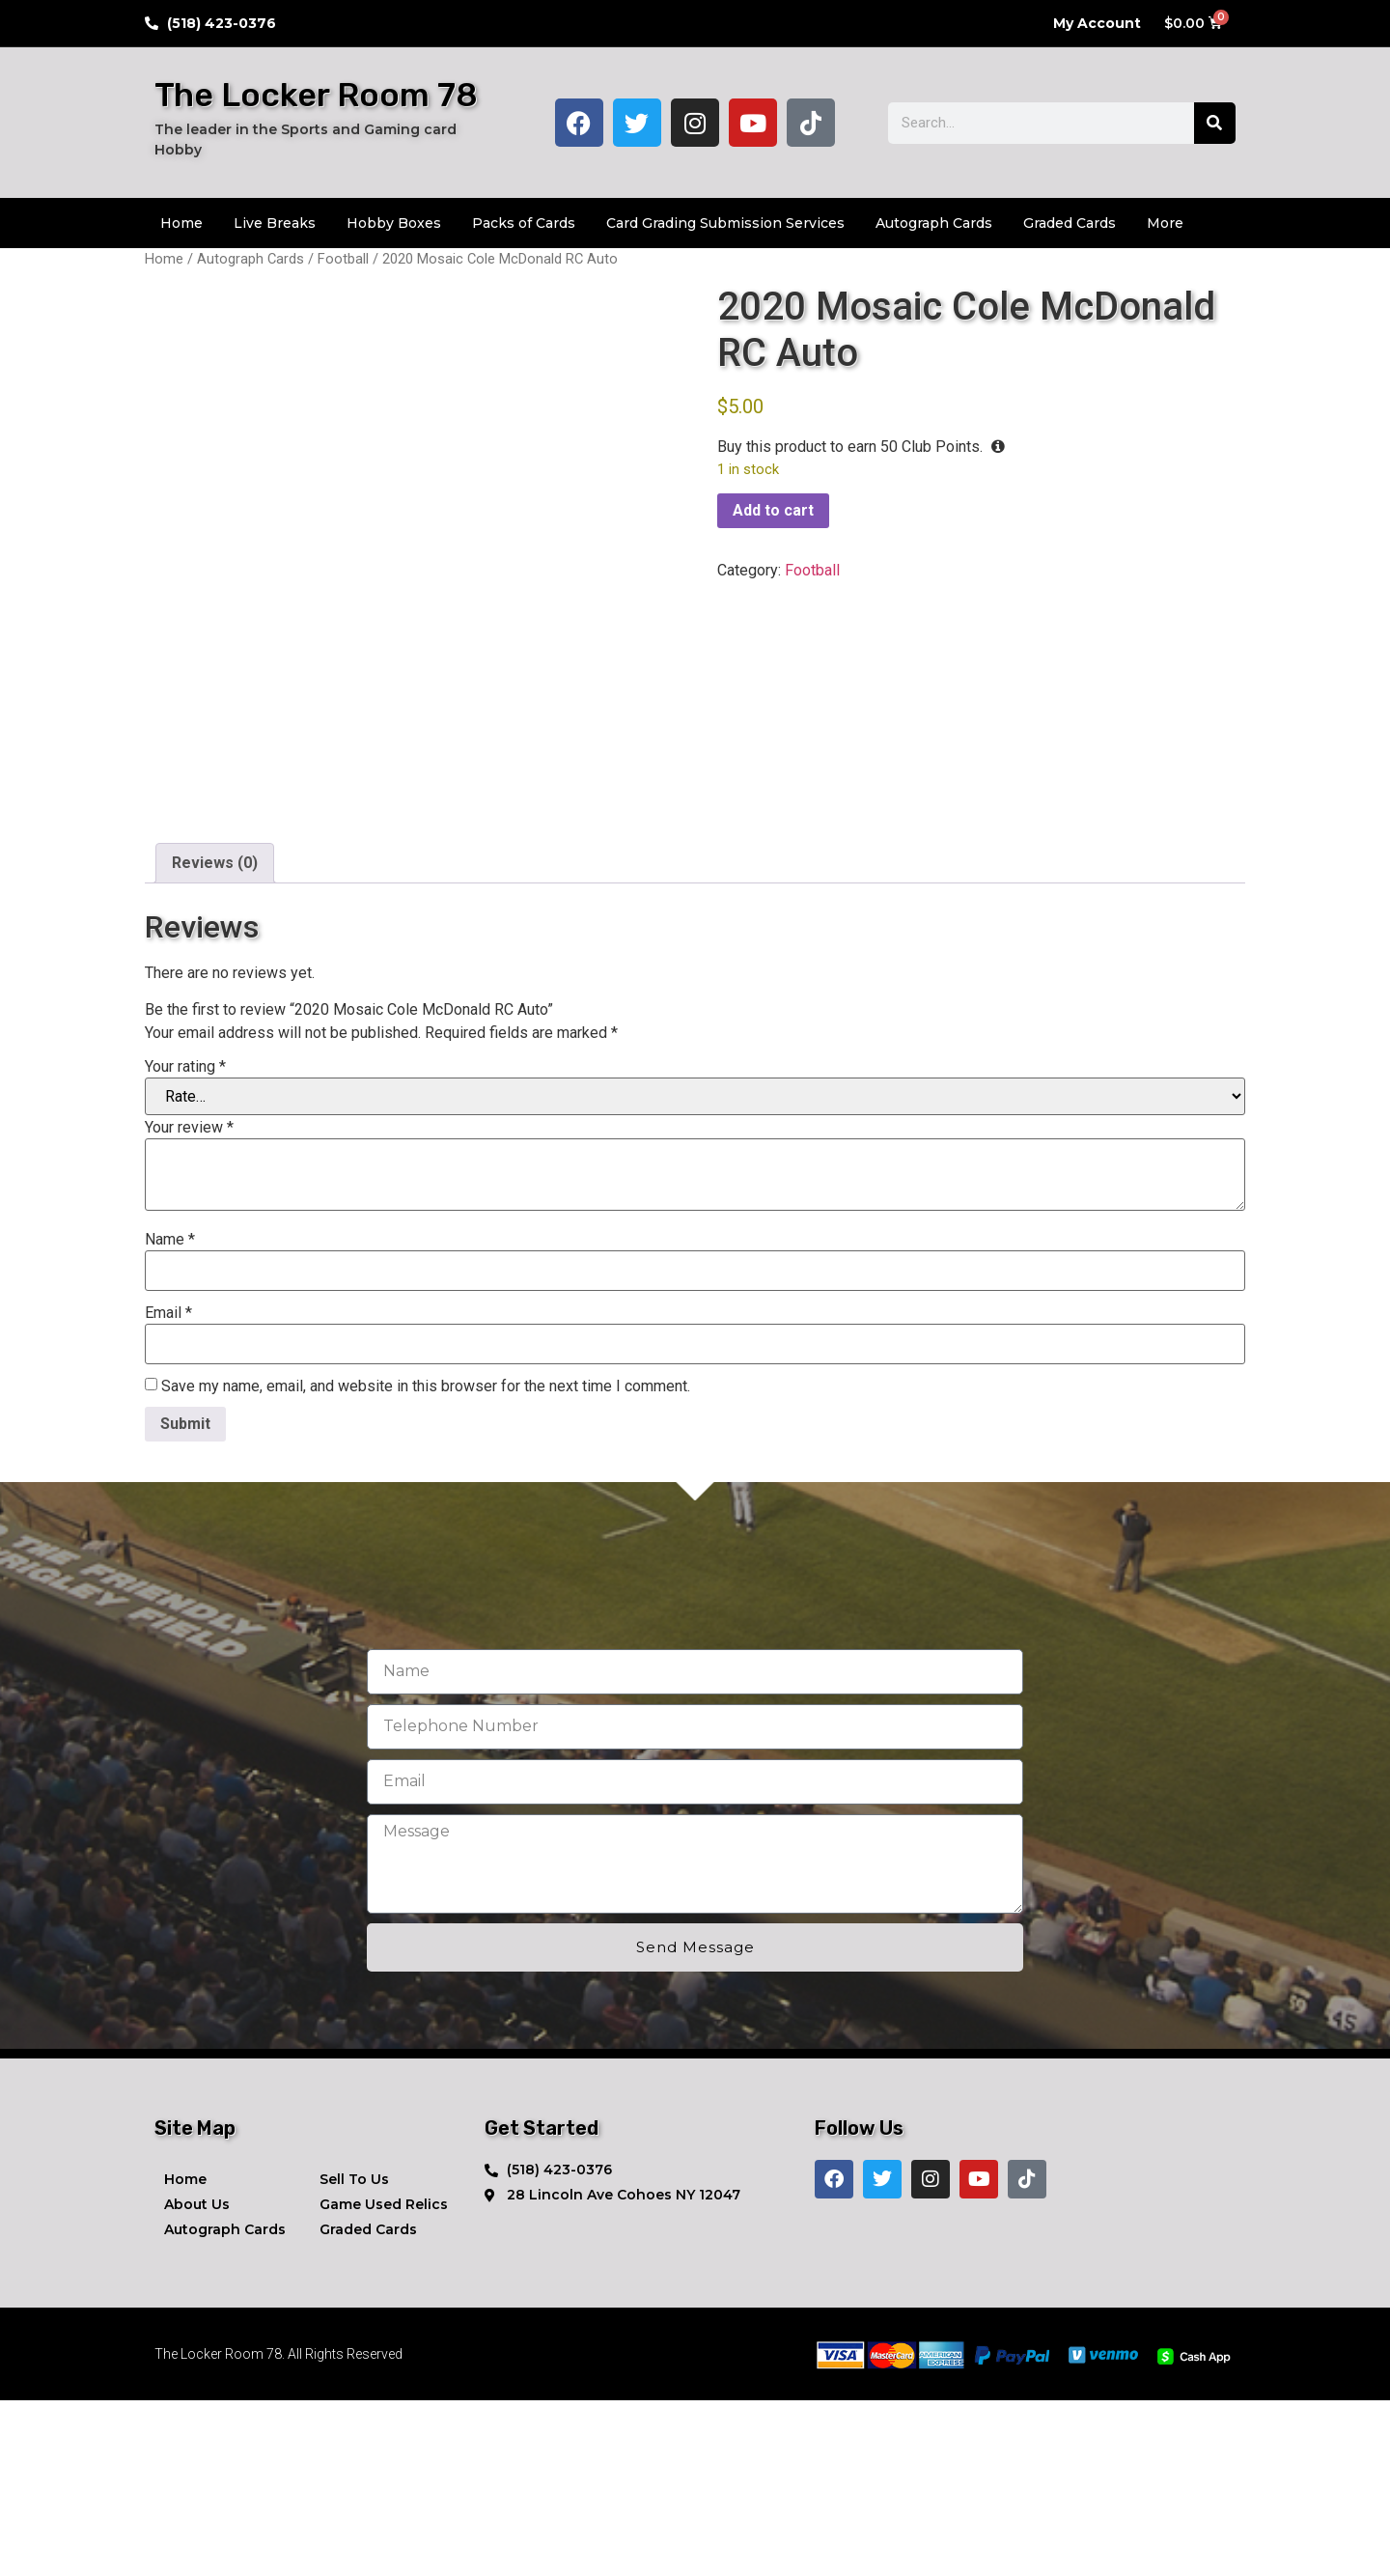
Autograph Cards (934, 223)
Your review (189, 1303)
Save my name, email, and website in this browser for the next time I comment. (425, 1562)
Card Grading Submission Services (725, 223)
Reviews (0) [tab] (215, 1039)
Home (181, 223)
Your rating (185, 1242)
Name (170, 1415)
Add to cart (773, 510)
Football (343, 258)
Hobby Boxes (394, 223)
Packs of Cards (523, 223)
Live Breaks (275, 223)
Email (168, 1489)
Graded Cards (1069, 223)
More (1165, 223)
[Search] (1215, 123)
